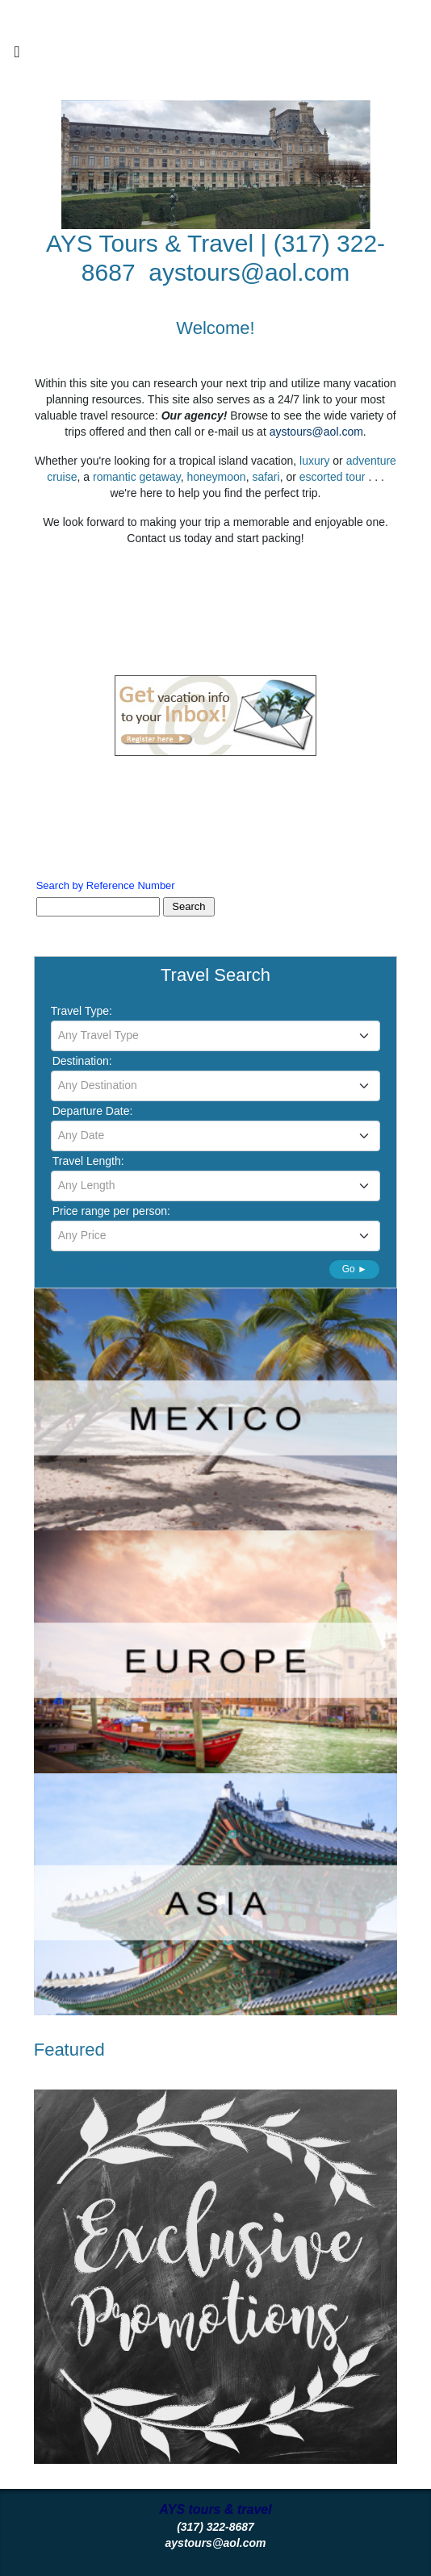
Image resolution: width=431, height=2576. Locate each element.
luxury (314, 460)
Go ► (354, 1269)
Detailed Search (91, 1267)
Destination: (82, 1060)
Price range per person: (111, 1210)
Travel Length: (88, 1160)
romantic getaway (137, 476)
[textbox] (216, 1035)
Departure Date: (92, 1110)
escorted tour (334, 476)
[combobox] (216, 1036)
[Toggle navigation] (17, 56)
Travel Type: (81, 1010)
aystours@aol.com (249, 272)
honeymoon (215, 476)
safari (265, 476)
